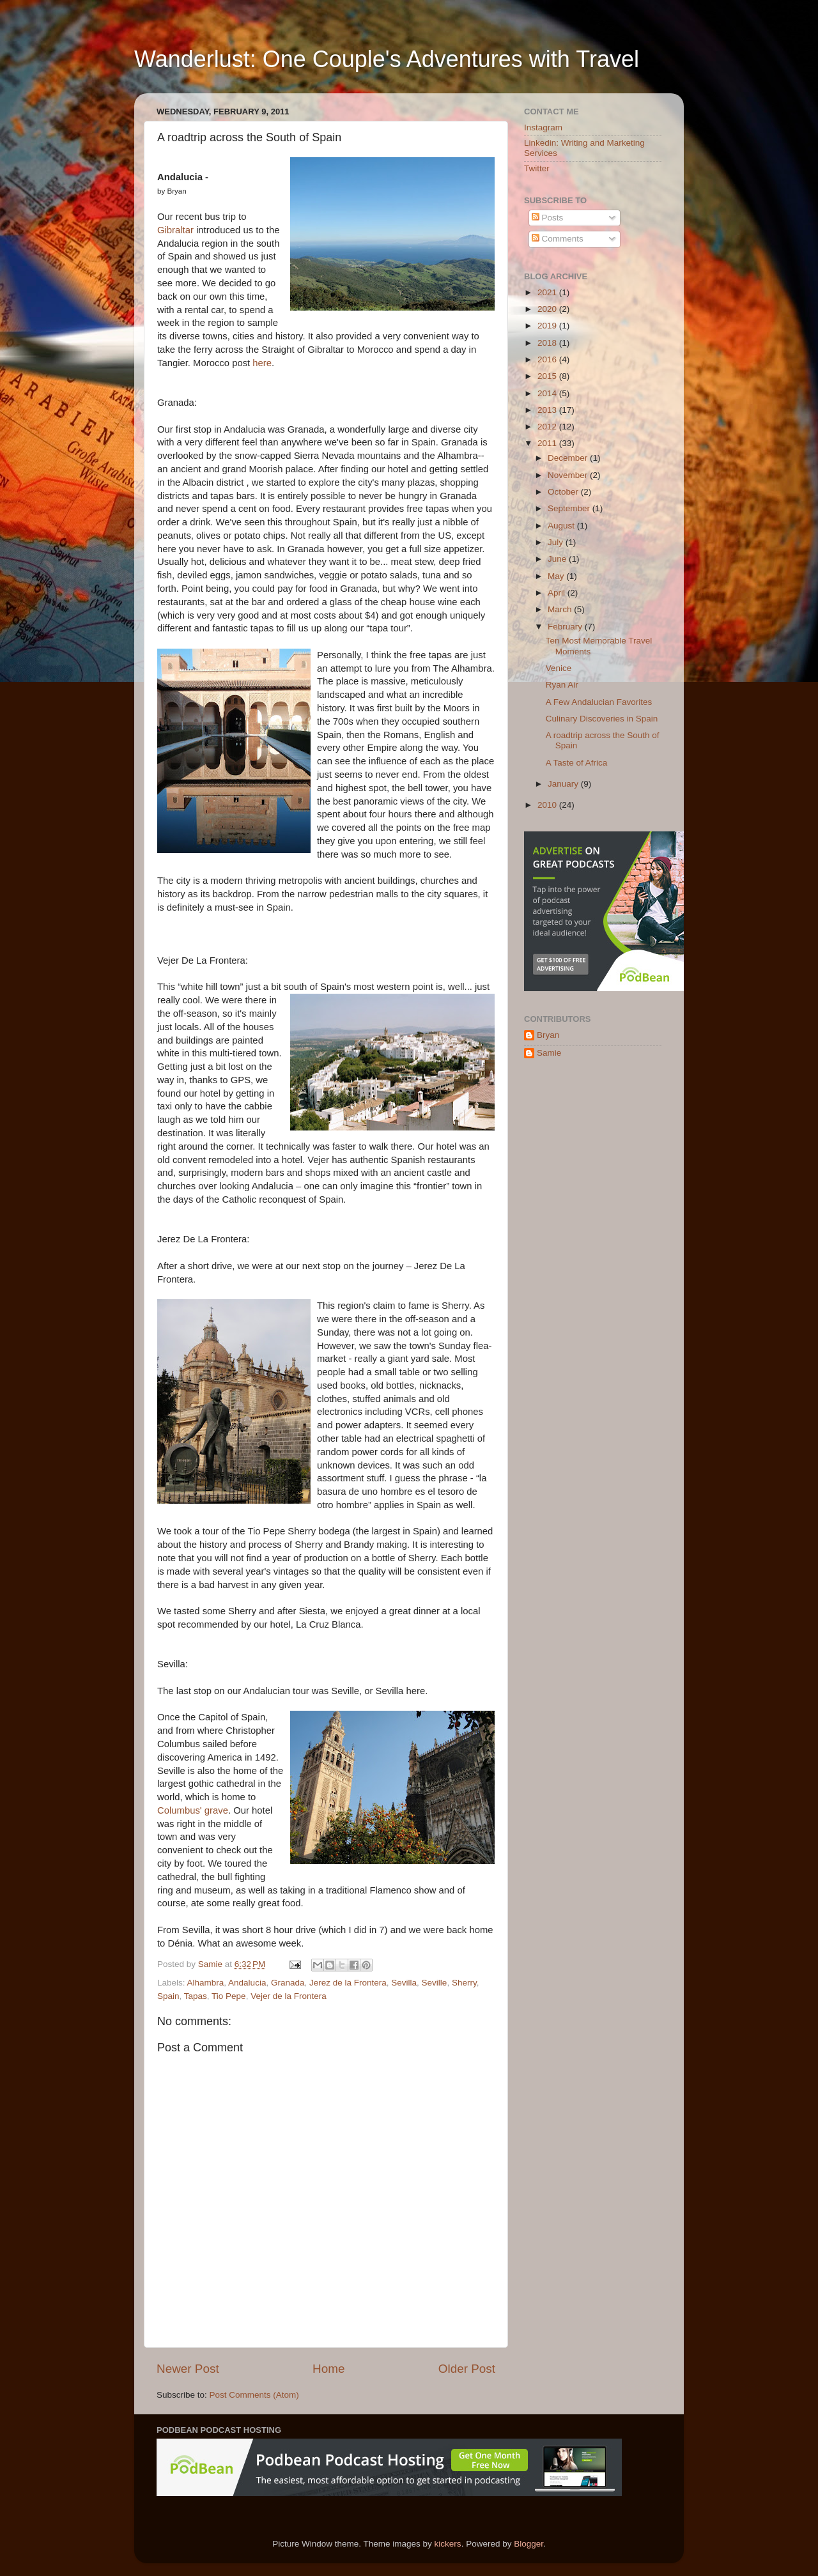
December (569, 458)
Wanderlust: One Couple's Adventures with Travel (386, 59)
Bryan (548, 1035)
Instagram (543, 127)
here (262, 363)
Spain (168, 1996)
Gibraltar (175, 230)
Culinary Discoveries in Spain (602, 718)
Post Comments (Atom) (254, 2395)
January (564, 784)
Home (328, 2368)
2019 (548, 325)
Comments (557, 238)
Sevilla (404, 1982)
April (557, 593)
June (558, 559)
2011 (548, 443)
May (557, 576)
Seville (434, 1982)
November (569, 475)
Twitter (537, 168)
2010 (548, 805)
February (566, 626)
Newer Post (188, 2368)
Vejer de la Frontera (289, 1996)
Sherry (464, 1982)
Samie (549, 1053)
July (557, 542)
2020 (548, 309)
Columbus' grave (192, 1810)
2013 (548, 410)
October (564, 492)
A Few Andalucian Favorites (599, 702)
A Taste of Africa (577, 762)
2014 (548, 393)
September (570, 508)
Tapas (195, 1996)
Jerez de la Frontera (348, 1982)
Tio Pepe (229, 1996)
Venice (559, 668)
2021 (548, 292)
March (561, 609)
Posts (548, 217)
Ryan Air (562, 685)
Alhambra (205, 1982)
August (562, 525)
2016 (548, 359)
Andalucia (247, 1982)
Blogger (528, 2544)
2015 (548, 376)
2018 (548, 343)
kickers (448, 2544)
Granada (288, 1982)
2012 (548, 426)
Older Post (466, 2368)
